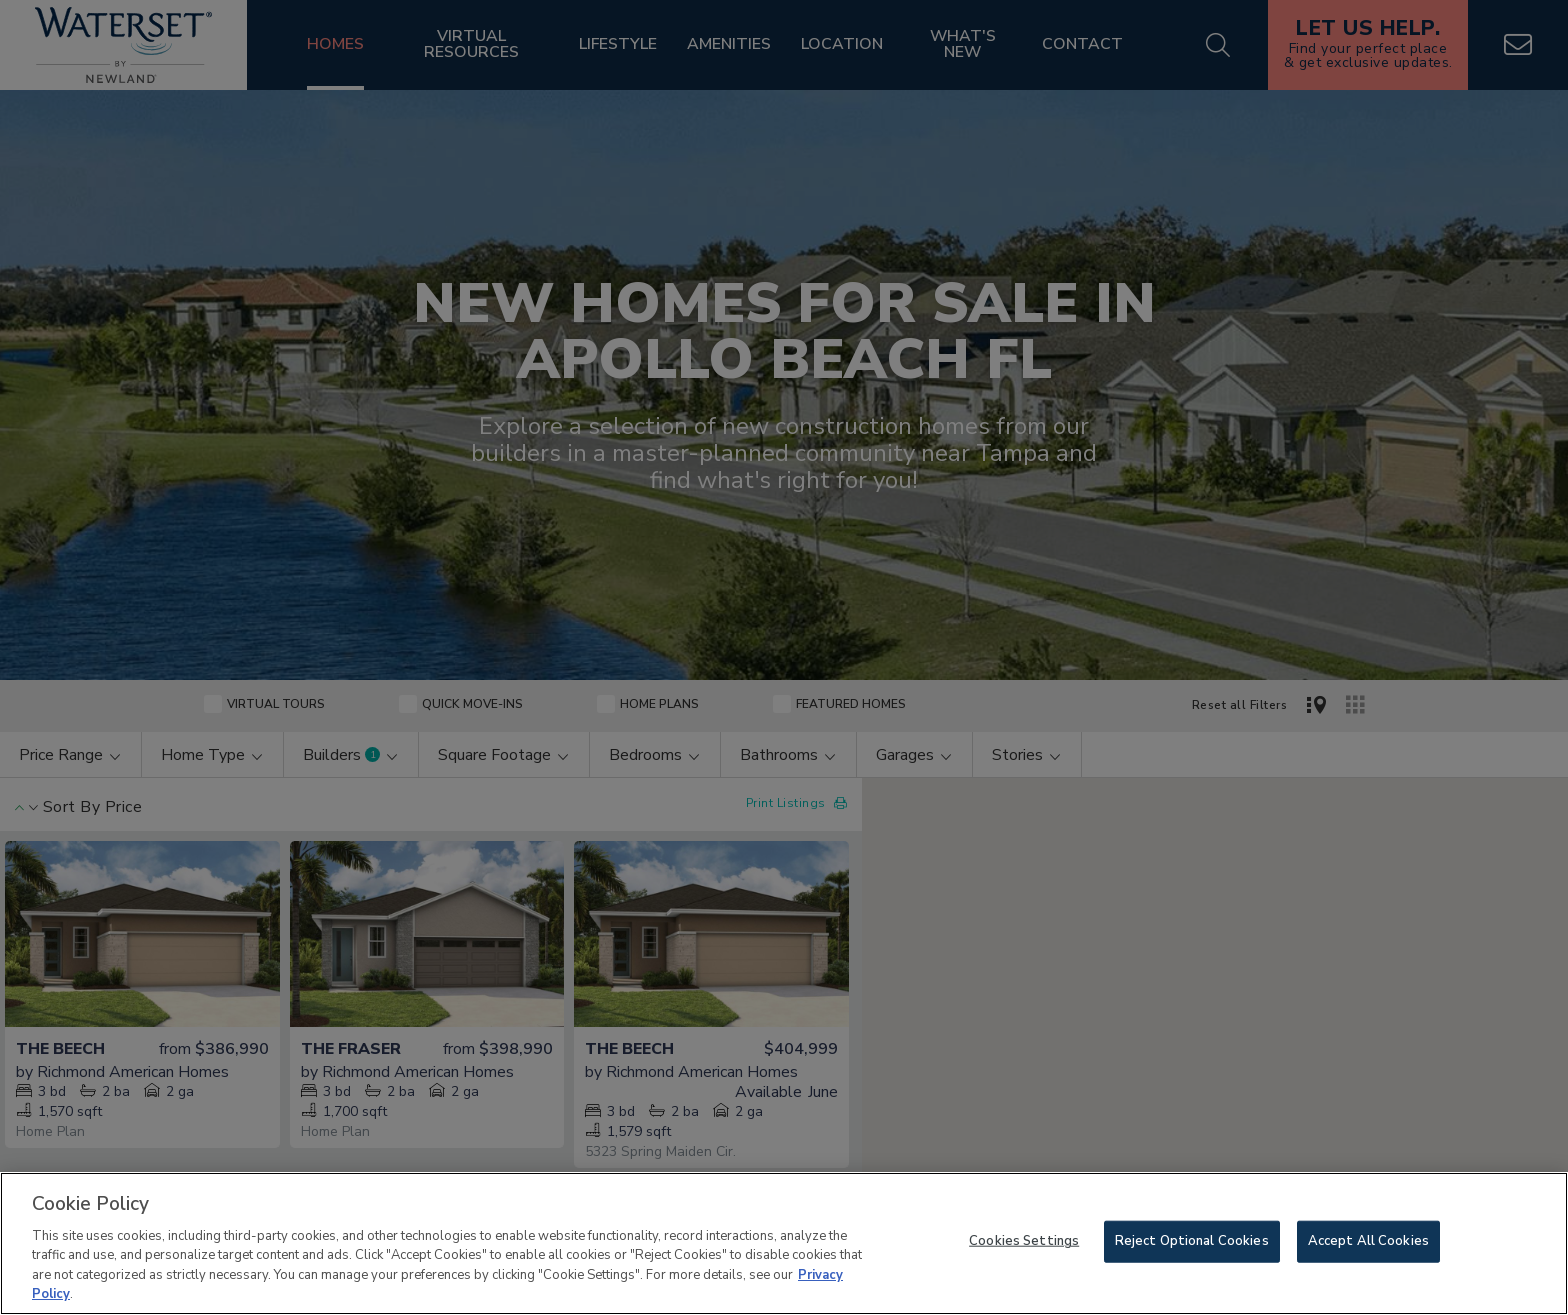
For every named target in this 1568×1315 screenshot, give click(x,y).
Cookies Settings (1024, 1241)
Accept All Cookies (1368, 1241)
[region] (784, 1243)
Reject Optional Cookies (1192, 1241)
